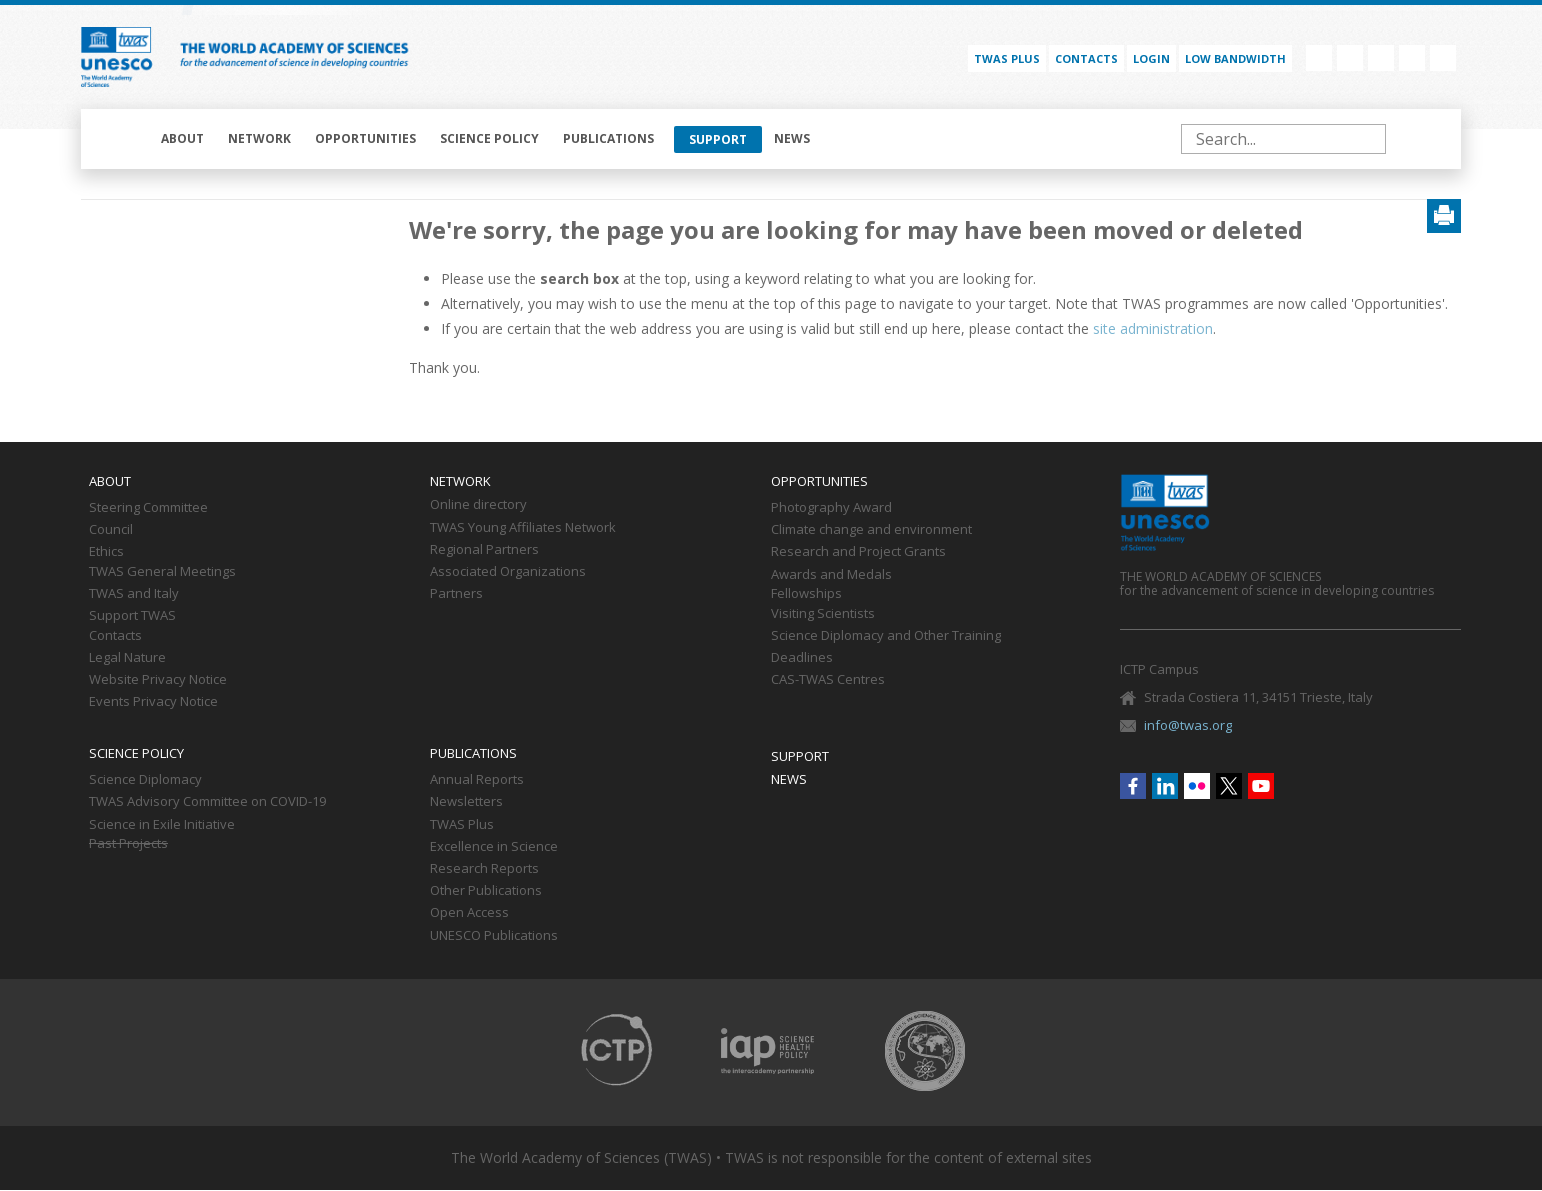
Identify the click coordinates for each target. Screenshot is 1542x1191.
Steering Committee (148, 508)
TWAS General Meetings (162, 572)
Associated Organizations (508, 572)
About (182, 138)
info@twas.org (1188, 725)
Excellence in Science (494, 847)
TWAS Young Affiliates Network (523, 528)
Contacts (1086, 58)
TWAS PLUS (1007, 58)
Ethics (106, 552)
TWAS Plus (462, 825)
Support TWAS (132, 616)
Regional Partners (484, 550)
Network (259, 138)
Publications (608, 138)
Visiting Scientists (823, 614)
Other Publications (486, 891)
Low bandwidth (1235, 58)
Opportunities (365, 138)
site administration (1153, 328)
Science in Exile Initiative (162, 825)
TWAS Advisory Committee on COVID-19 (207, 802)
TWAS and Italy (134, 594)
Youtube (1443, 58)
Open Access (469, 913)
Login (1151, 58)
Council (111, 530)
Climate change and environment (871, 530)
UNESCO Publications (494, 936)
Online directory (478, 505)
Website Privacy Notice (158, 680)
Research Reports (484, 869)
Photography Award (831, 508)
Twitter (1412, 58)
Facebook (1319, 58)
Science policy (489, 138)
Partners (456, 594)
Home (123, 139)
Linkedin (1350, 58)
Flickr (1381, 58)
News (792, 138)
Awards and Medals (831, 575)
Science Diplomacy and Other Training (886, 636)
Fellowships (806, 594)
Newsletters (466, 802)
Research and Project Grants (858, 552)
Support (718, 139)
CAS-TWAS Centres (828, 680)
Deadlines (802, 658)
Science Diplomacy (145, 780)
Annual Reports (477, 780)
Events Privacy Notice (153, 702)
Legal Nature (127, 658)
